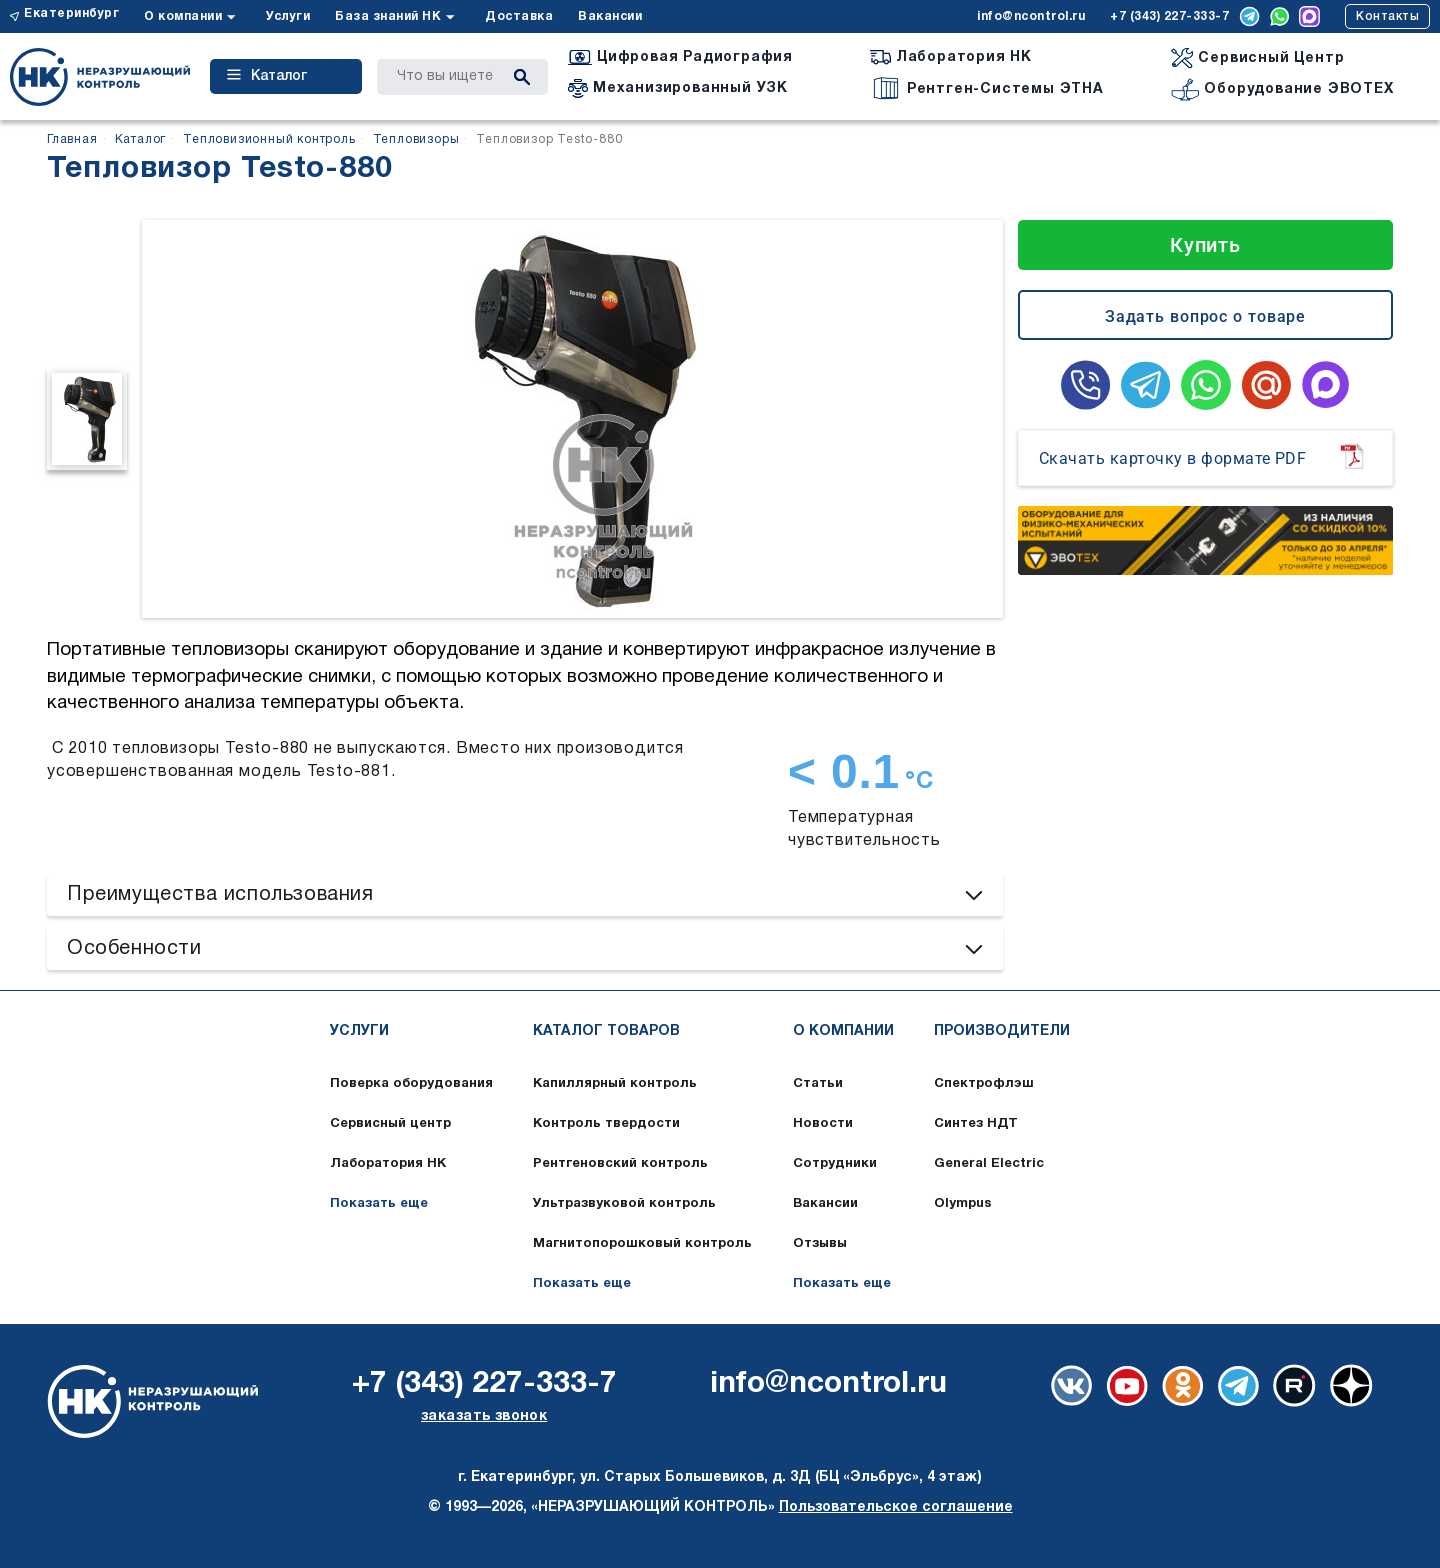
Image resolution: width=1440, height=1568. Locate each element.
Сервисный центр (390, 1124)
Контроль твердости (606, 1124)
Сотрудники (835, 1164)
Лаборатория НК (388, 1164)
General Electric (989, 1164)
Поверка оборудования (411, 1084)
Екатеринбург (71, 13)
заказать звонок (484, 1416)
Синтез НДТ (976, 1124)
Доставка (519, 16)
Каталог (267, 76)
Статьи (818, 1084)
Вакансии (610, 16)
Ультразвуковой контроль (624, 1204)
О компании (183, 16)
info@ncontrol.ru (1031, 16)
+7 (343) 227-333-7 (1169, 16)
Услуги (288, 16)
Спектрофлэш (984, 1084)
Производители (1002, 1031)
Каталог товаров (606, 1031)
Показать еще (379, 1204)
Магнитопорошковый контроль (642, 1244)
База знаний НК (388, 16)
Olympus (963, 1204)
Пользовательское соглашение (896, 1507)
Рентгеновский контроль (620, 1164)
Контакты (1387, 16)
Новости (823, 1124)
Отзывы (820, 1244)
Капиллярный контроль (615, 1084)
